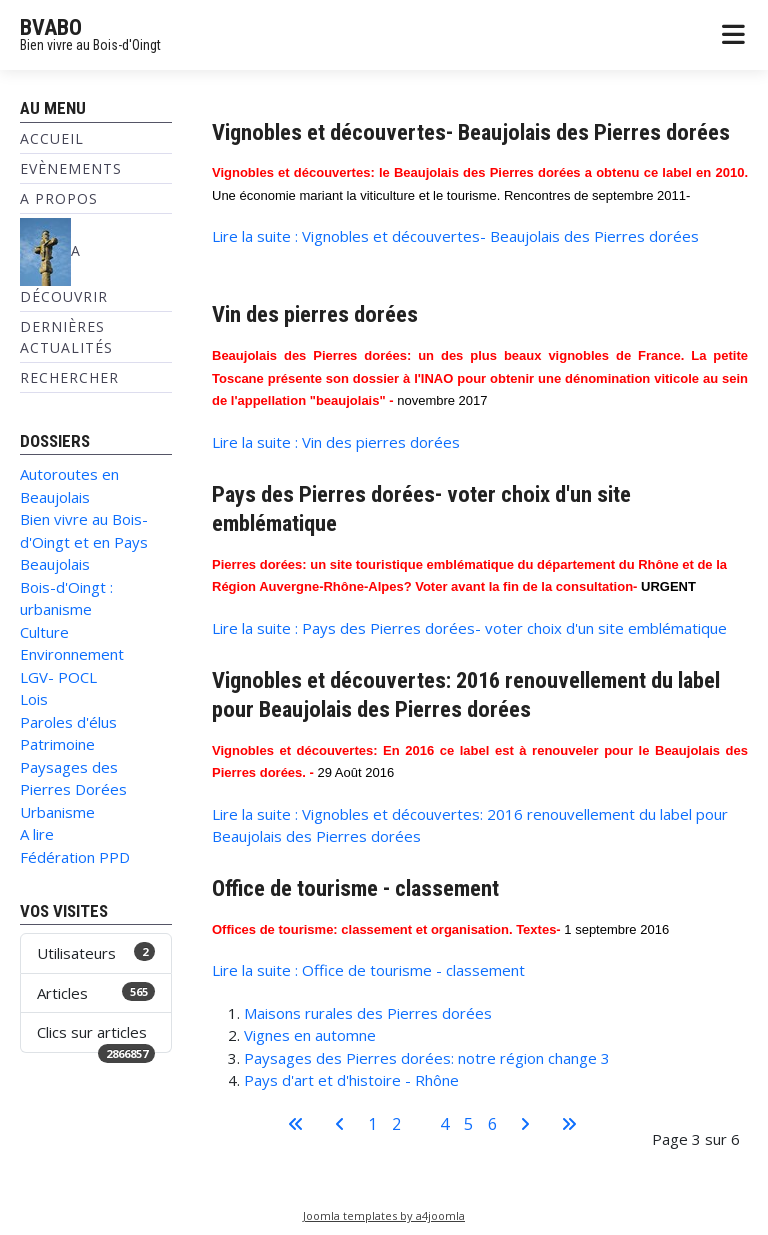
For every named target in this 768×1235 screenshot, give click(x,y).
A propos (59, 198)
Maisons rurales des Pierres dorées (368, 1013)
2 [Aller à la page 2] (396, 1124)
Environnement (72, 654)
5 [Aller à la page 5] (468, 1124)
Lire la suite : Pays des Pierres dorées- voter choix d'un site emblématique (469, 628)
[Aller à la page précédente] (340, 1124)
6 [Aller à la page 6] (492, 1124)
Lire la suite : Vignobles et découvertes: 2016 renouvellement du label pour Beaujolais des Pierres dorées (470, 825)
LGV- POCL (58, 677)
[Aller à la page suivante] (525, 1124)
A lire (37, 834)
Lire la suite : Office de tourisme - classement (368, 970)
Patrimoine (57, 744)
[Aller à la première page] (296, 1124)
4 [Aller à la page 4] (444, 1124)
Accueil (52, 138)
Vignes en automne (310, 1035)
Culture (44, 632)
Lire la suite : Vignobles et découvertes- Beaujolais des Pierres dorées (455, 236)
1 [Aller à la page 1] (372, 1124)
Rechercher (69, 377)
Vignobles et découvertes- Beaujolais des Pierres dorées (471, 132)
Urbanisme (57, 812)
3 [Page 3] (420, 1124)
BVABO (51, 27)
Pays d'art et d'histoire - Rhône (351, 1080)
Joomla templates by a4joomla (384, 1215)
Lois (34, 699)
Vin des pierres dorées (315, 314)
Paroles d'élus (68, 722)
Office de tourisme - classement (355, 888)
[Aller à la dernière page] (569, 1124)
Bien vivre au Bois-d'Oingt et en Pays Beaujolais (84, 541)
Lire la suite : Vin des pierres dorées (336, 442)
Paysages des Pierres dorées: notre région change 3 (427, 1058)
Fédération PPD (75, 857)
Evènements (71, 168)
